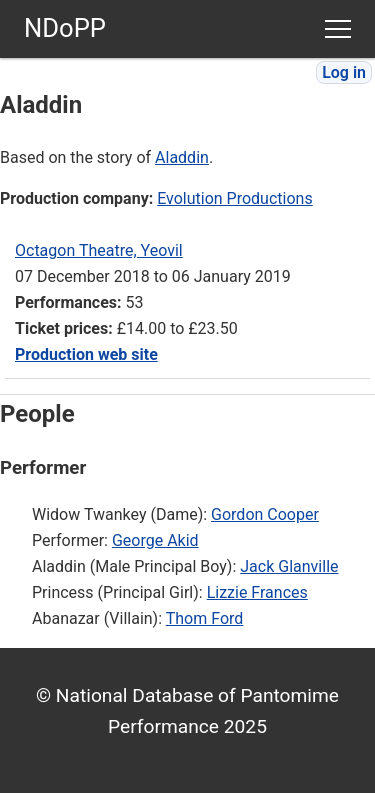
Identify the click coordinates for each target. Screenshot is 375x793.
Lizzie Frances (257, 592)
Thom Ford (205, 618)
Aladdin (182, 157)
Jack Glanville (289, 566)
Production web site (86, 354)
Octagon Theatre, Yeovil (99, 250)
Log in (344, 72)
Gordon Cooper (265, 514)
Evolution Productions (234, 198)
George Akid (155, 540)
